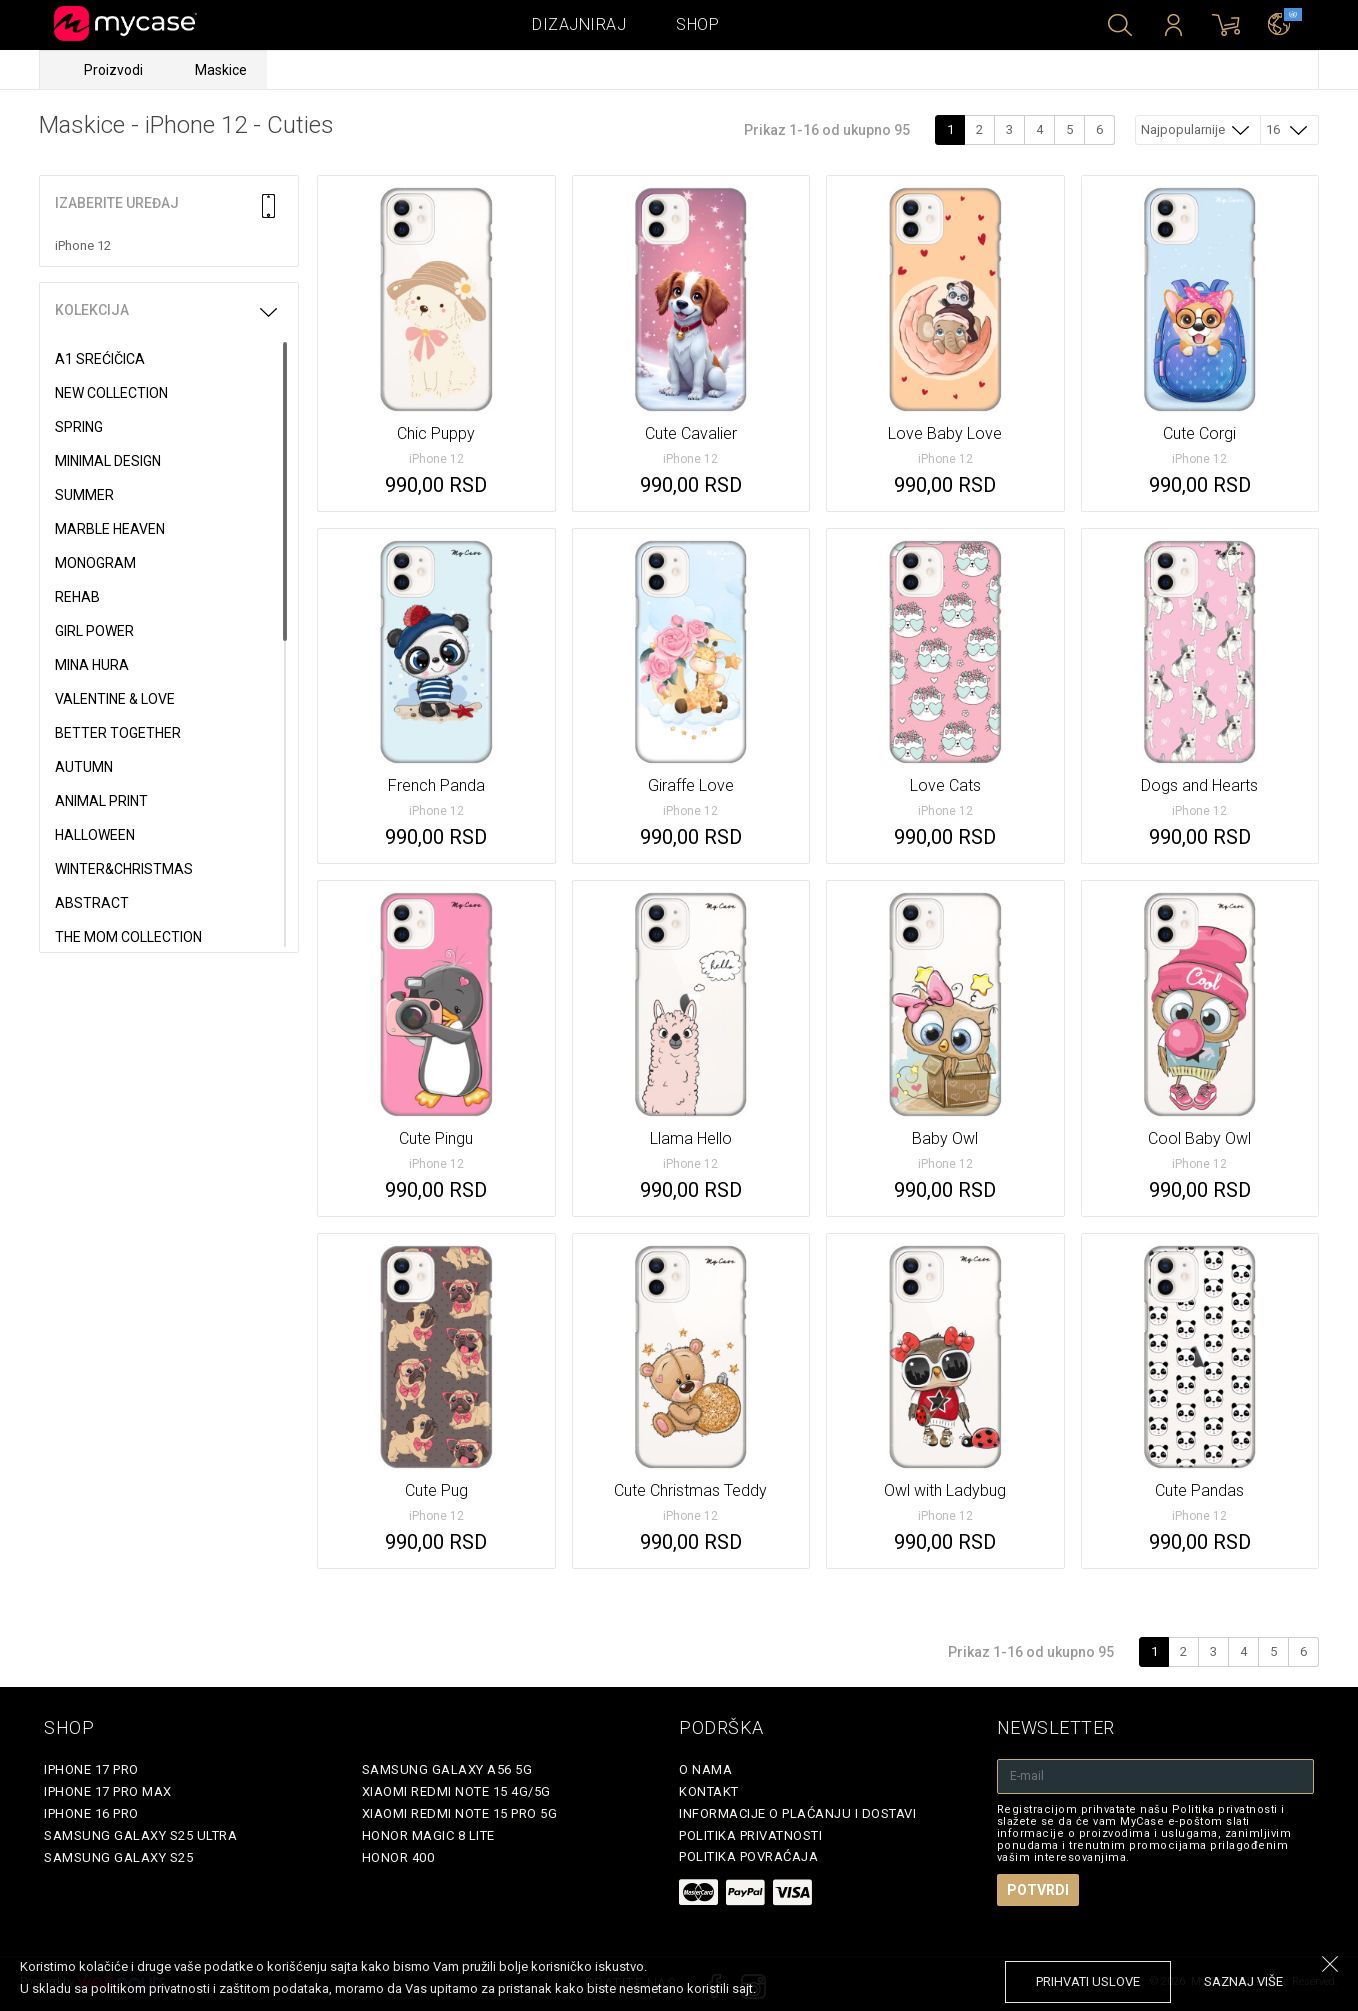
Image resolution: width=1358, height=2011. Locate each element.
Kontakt (709, 1791)
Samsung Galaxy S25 (118, 1857)
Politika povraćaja (748, 1856)
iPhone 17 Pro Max (108, 1791)
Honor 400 (398, 1857)
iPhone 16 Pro (91, 1813)
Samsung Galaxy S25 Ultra (140, 1835)
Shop (697, 24)
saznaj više (1243, 1981)
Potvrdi (1038, 1890)
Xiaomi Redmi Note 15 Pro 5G (460, 1813)
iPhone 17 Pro (91, 1769)
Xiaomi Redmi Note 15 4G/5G (456, 1791)
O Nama (705, 1769)
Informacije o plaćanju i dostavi (797, 1813)
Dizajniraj (579, 24)
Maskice (221, 70)
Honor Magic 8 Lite (428, 1835)
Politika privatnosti (750, 1835)
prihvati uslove (1088, 1981)
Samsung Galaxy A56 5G (447, 1769)
